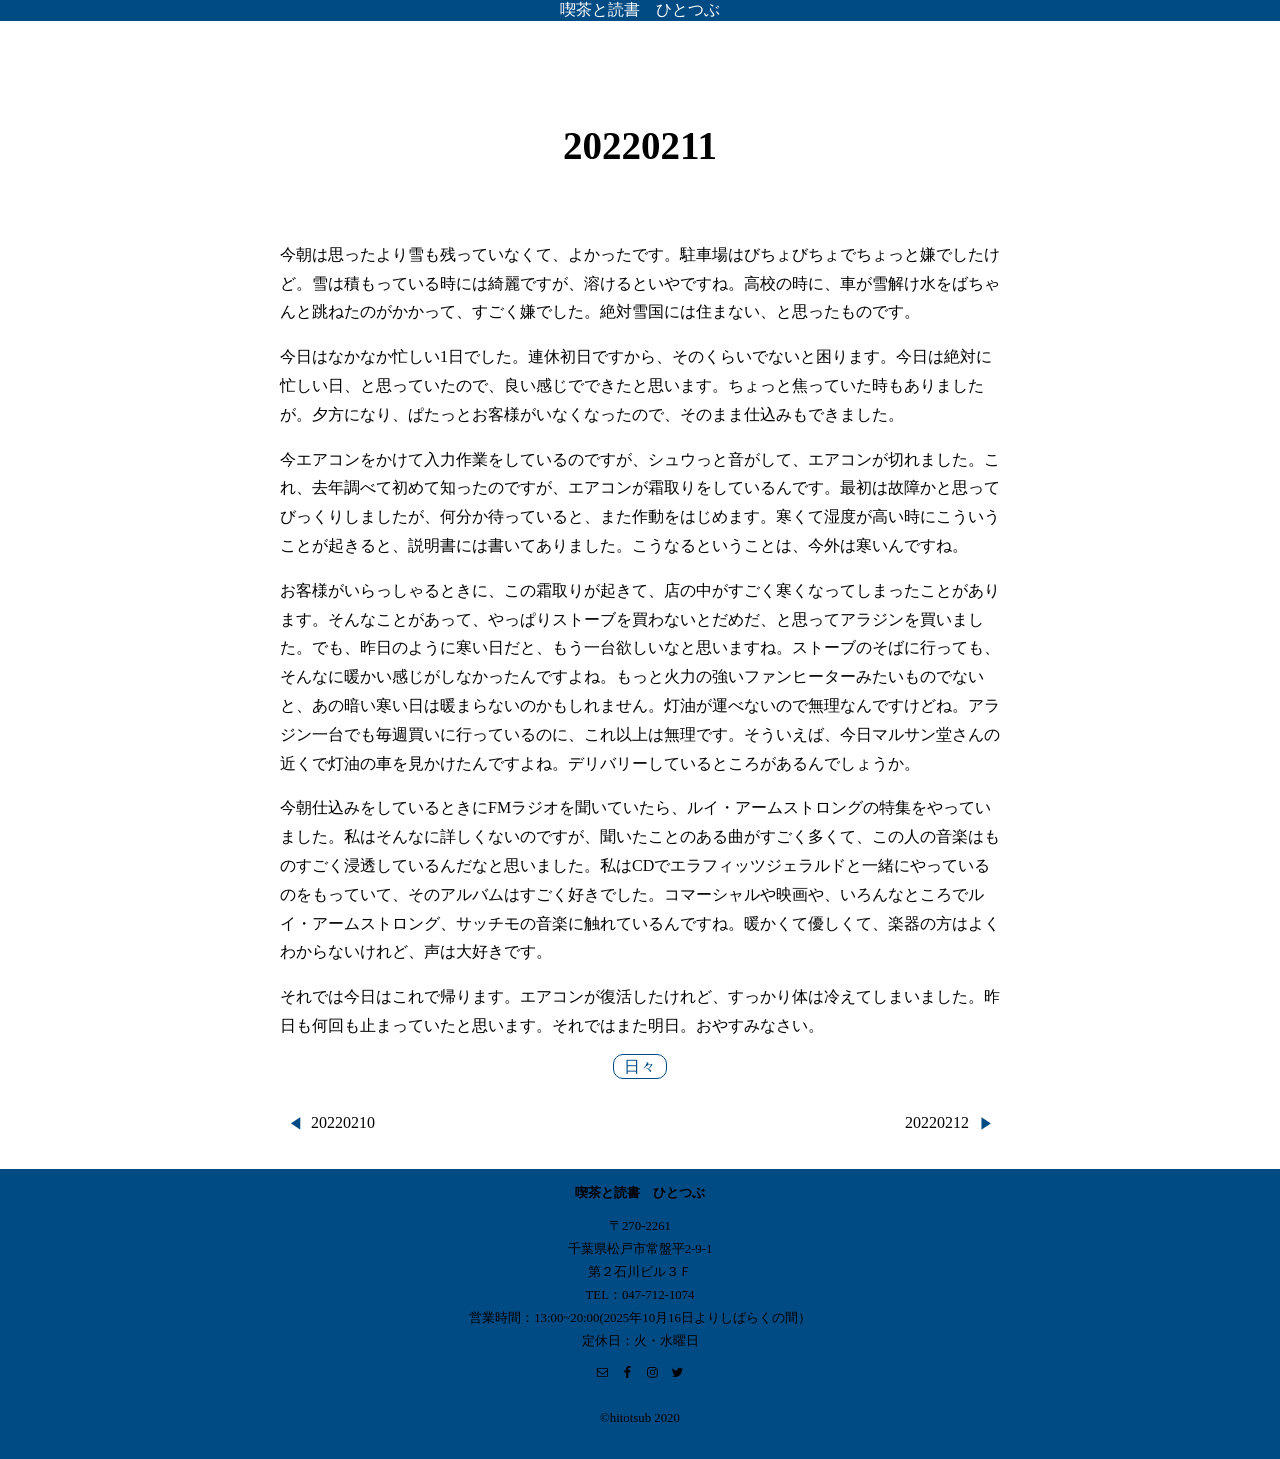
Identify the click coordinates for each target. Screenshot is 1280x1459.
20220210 (343, 1122)
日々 (640, 1066)
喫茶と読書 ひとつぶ (640, 9)
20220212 (937, 1122)
